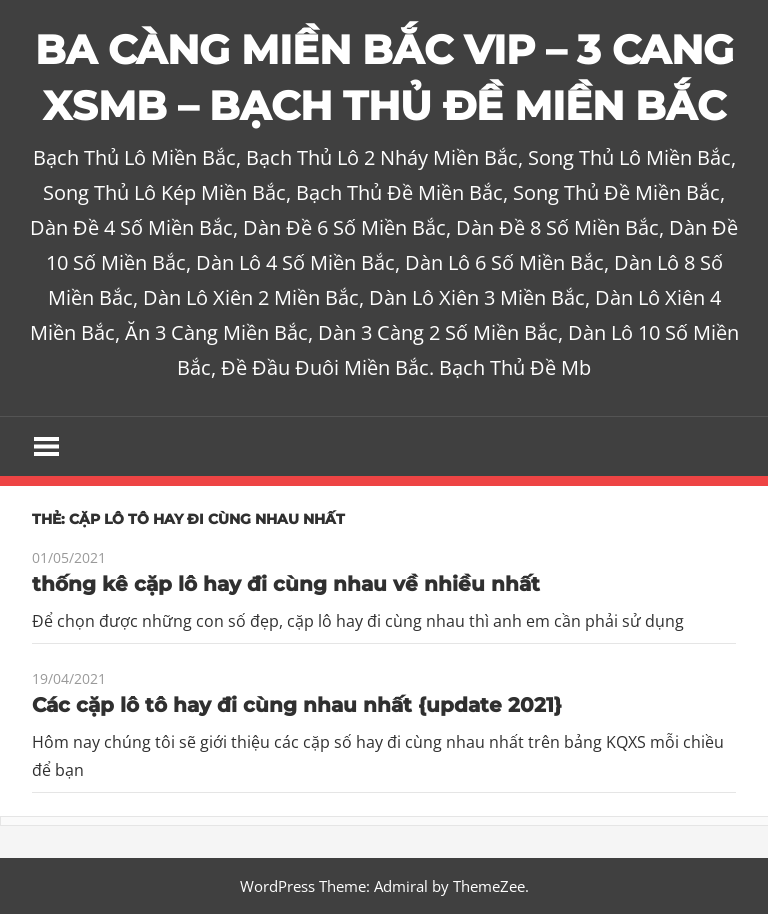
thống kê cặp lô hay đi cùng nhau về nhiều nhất (286, 584)
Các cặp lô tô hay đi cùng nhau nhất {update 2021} (297, 705)
